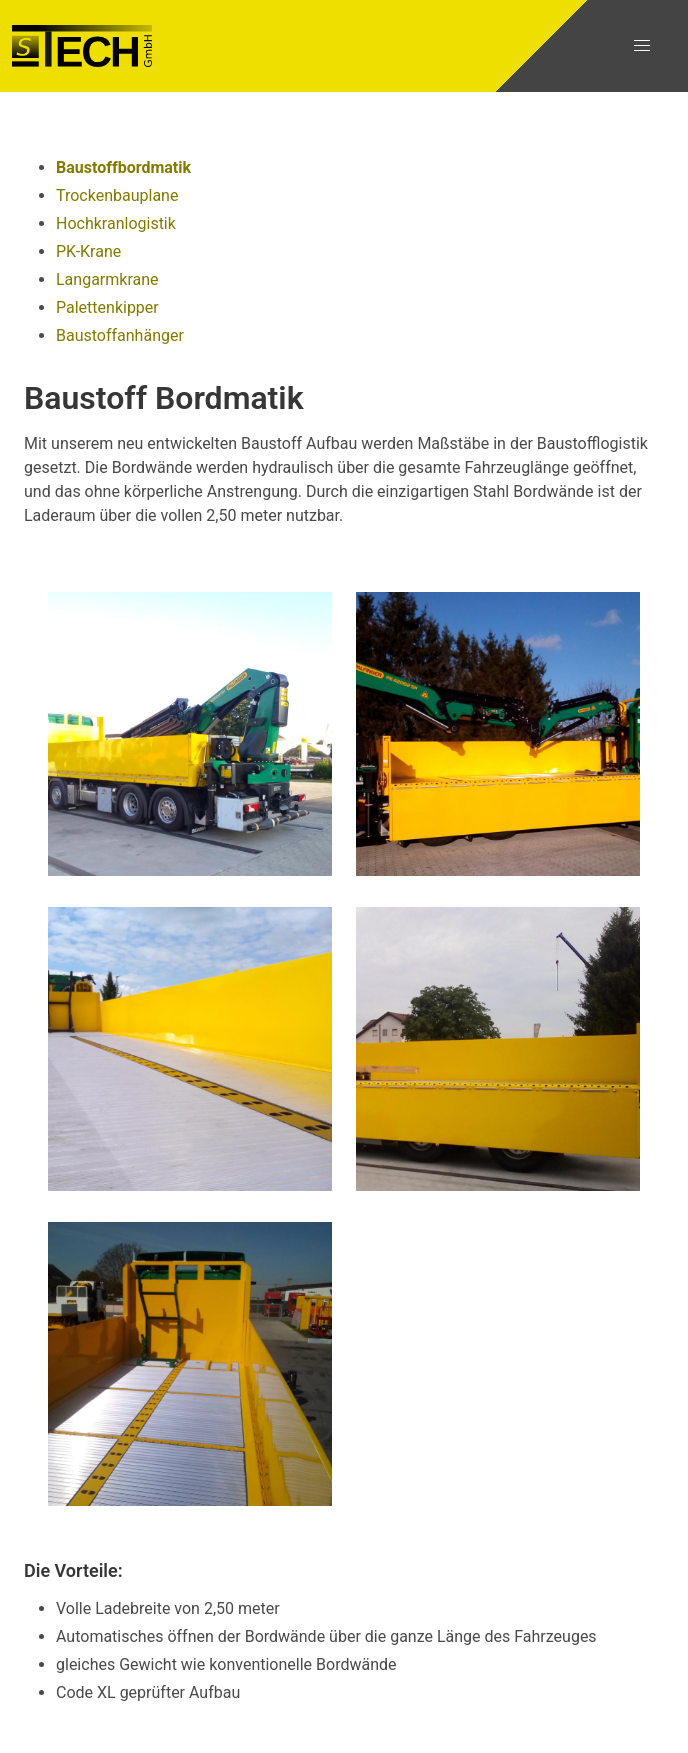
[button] (642, 46)
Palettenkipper (107, 307)
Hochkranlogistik (116, 223)
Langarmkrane (107, 279)
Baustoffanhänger (120, 335)
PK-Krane (88, 251)
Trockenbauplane (117, 195)
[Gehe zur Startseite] (82, 46)
